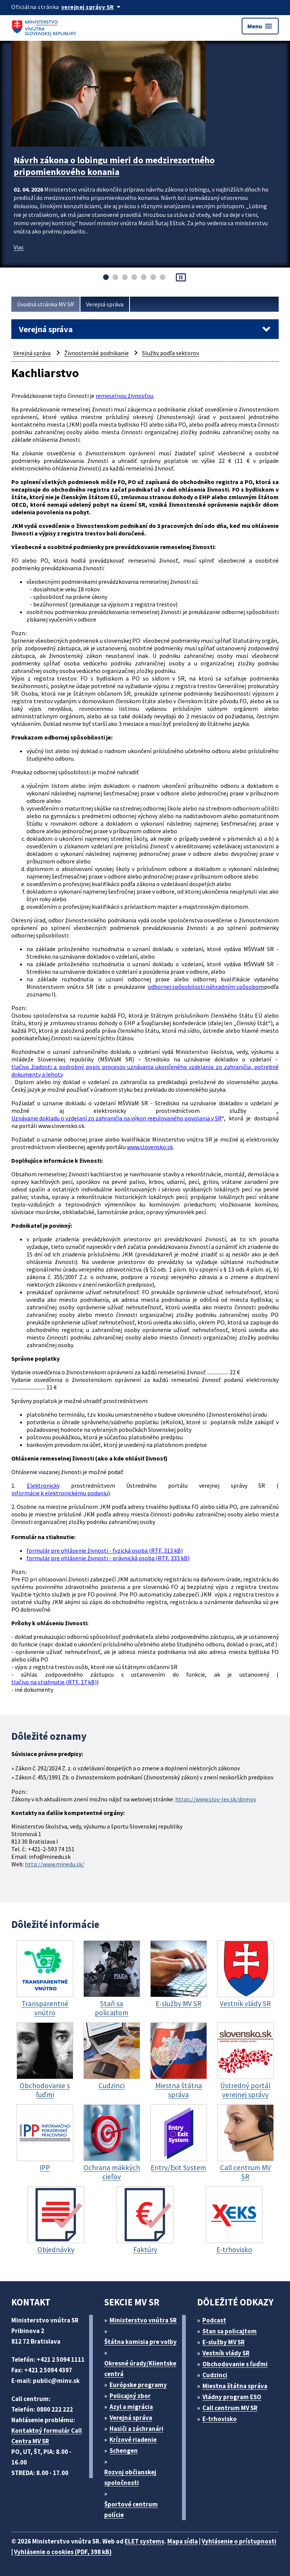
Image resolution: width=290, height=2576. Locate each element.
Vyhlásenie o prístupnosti (239, 2541)
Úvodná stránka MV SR (45, 304)
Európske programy (138, 2385)
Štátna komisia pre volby (140, 2342)
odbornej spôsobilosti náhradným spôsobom (206, 986)
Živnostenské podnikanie (96, 353)
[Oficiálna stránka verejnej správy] (92, 6)
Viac (19, 247)
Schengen (124, 2450)
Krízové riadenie (133, 2439)
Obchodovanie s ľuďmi (235, 2364)
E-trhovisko (219, 2419)
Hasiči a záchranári (137, 2428)
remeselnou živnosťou (124, 395)
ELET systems (144, 2541)
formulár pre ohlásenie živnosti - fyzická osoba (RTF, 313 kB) (104, 1550)
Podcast (214, 2320)
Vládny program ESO (231, 2397)
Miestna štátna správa (234, 2386)
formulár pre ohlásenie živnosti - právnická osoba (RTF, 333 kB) (108, 1558)
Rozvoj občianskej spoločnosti (130, 2477)
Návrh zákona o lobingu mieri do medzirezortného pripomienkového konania (114, 166)
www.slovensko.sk (150, 1147)
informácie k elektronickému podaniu (59, 1493)
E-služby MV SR (223, 2342)
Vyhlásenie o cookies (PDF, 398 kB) (63, 2552)
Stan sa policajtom (229, 2331)
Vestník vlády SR (226, 2353)
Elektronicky (43, 1485)
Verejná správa (104, 304)
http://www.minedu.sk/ (54, 1864)
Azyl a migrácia (131, 2407)
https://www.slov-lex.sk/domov (215, 1799)
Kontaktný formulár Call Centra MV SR (46, 2435)
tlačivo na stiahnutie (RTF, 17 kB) (54, 1682)
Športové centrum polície (131, 2509)
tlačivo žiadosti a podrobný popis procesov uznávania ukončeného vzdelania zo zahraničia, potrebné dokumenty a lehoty (145, 1070)
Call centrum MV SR (230, 2408)
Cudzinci (214, 2375)
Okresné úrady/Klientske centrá (140, 2368)
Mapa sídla (182, 2541)
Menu (260, 26)
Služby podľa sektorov (170, 353)
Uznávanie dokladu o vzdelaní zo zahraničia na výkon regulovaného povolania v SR (116, 1118)
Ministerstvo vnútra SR (143, 2320)
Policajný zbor (130, 2396)
